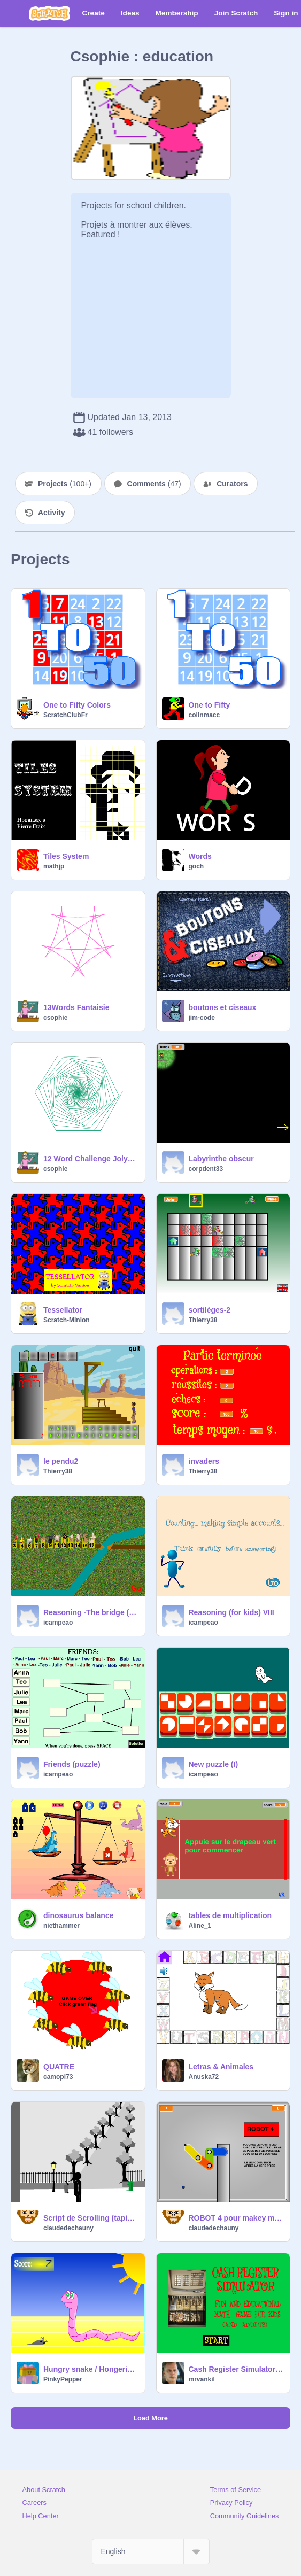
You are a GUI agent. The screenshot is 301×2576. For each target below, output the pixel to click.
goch (196, 866)
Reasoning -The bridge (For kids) (90, 1612)
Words (200, 856)
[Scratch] (49, 13)
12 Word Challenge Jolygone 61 (90, 1158)
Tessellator (62, 1310)
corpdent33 (206, 1169)
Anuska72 (204, 2077)
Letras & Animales (221, 2066)
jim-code (202, 1017)
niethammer (61, 1925)
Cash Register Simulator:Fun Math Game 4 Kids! (236, 2369)
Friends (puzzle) (72, 1764)
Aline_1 (200, 1925)
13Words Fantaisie (76, 1007)
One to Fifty (209, 705)
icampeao (58, 1622)
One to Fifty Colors (77, 705)
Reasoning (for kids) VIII (231, 1612)
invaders (204, 1461)
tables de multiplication (230, 1915)
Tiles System (66, 856)
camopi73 (58, 2077)
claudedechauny (68, 2228)
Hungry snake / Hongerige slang (90, 2369)
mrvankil (202, 2379)
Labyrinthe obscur (221, 1158)
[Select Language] (151, 2551)
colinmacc (204, 715)
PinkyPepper (62, 2379)
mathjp (53, 866)
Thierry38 (203, 1320)
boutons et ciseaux (223, 1007)
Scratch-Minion (66, 1320)
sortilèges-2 (210, 1310)
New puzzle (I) (213, 1764)
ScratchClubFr (65, 715)
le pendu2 (60, 1461)
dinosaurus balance (78, 1915)
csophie (55, 1017)
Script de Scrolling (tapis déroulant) (90, 2218)
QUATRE (58, 2066)
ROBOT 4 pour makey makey (236, 2218)
